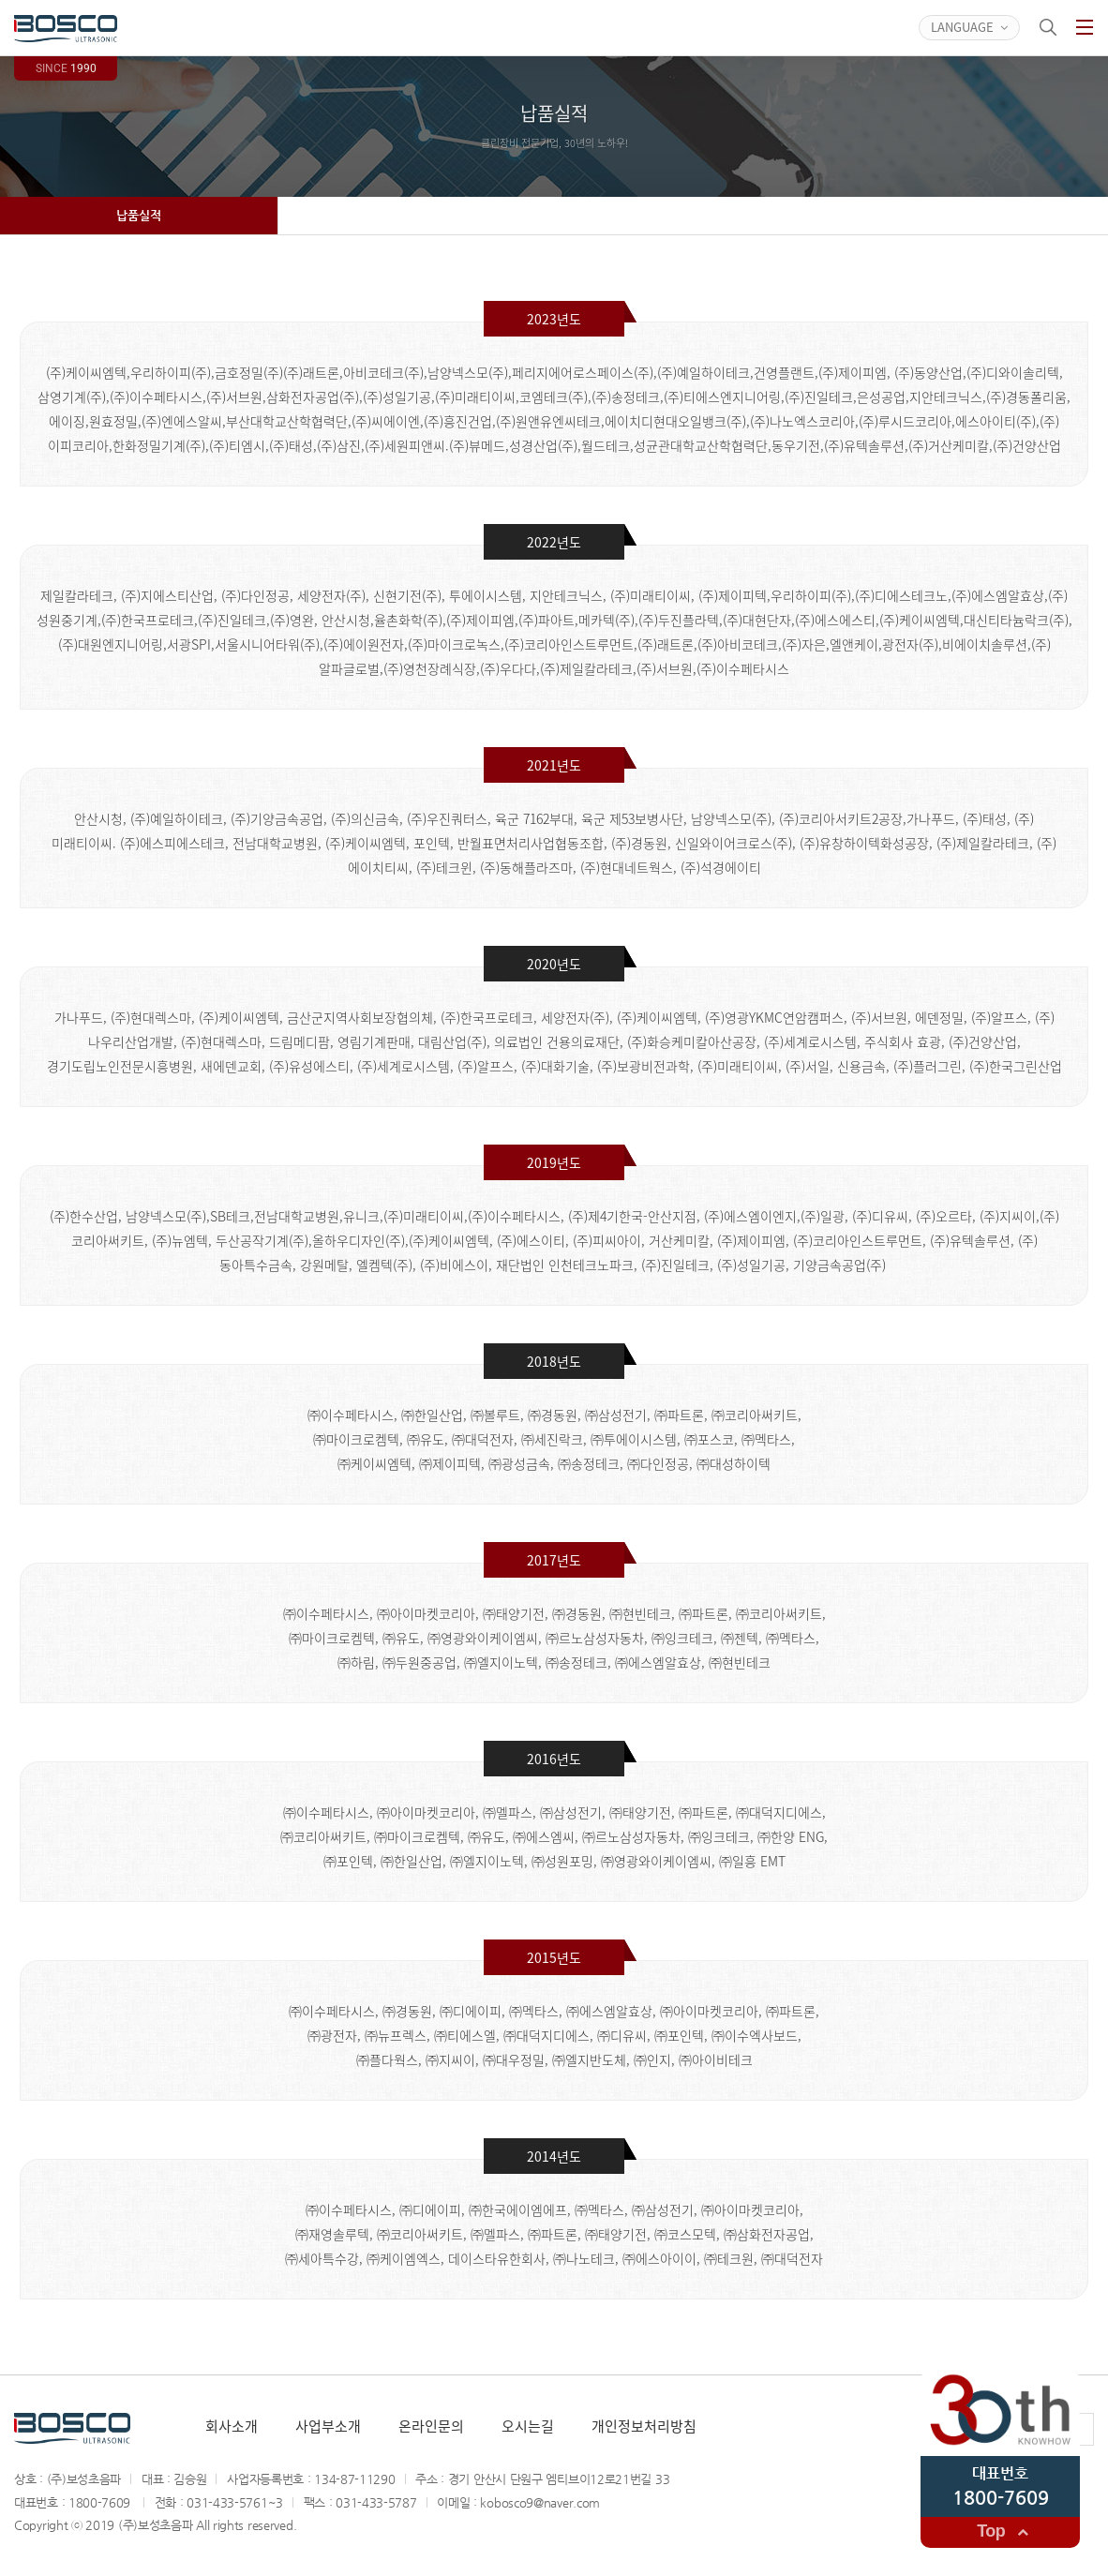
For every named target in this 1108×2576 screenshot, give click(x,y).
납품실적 (138, 215)
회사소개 (231, 2426)
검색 (1048, 27)
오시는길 (528, 2426)
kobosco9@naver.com (540, 2502)
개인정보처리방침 (643, 2426)
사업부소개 (328, 2426)
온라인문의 (431, 2426)
